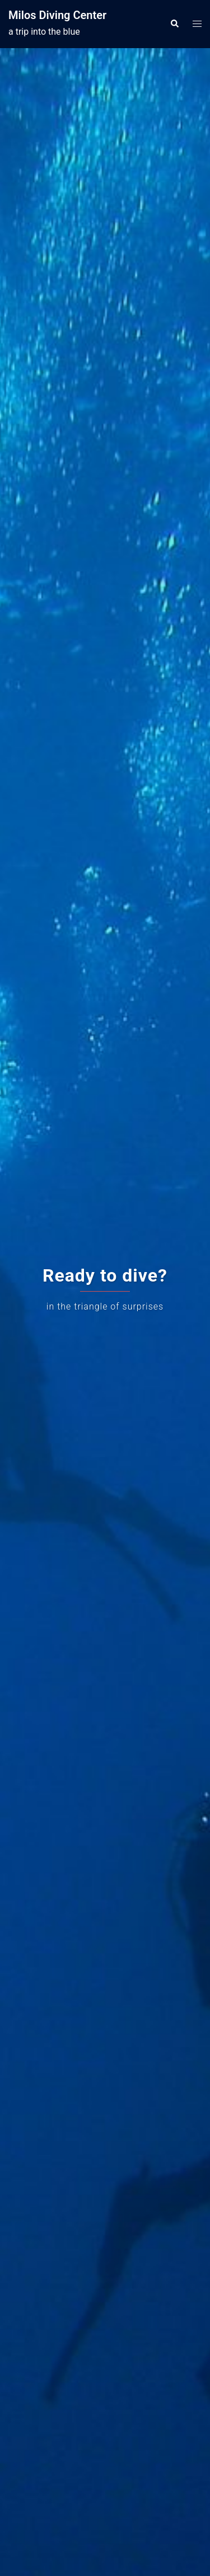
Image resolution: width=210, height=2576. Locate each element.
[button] (174, 24)
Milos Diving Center (57, 15)
